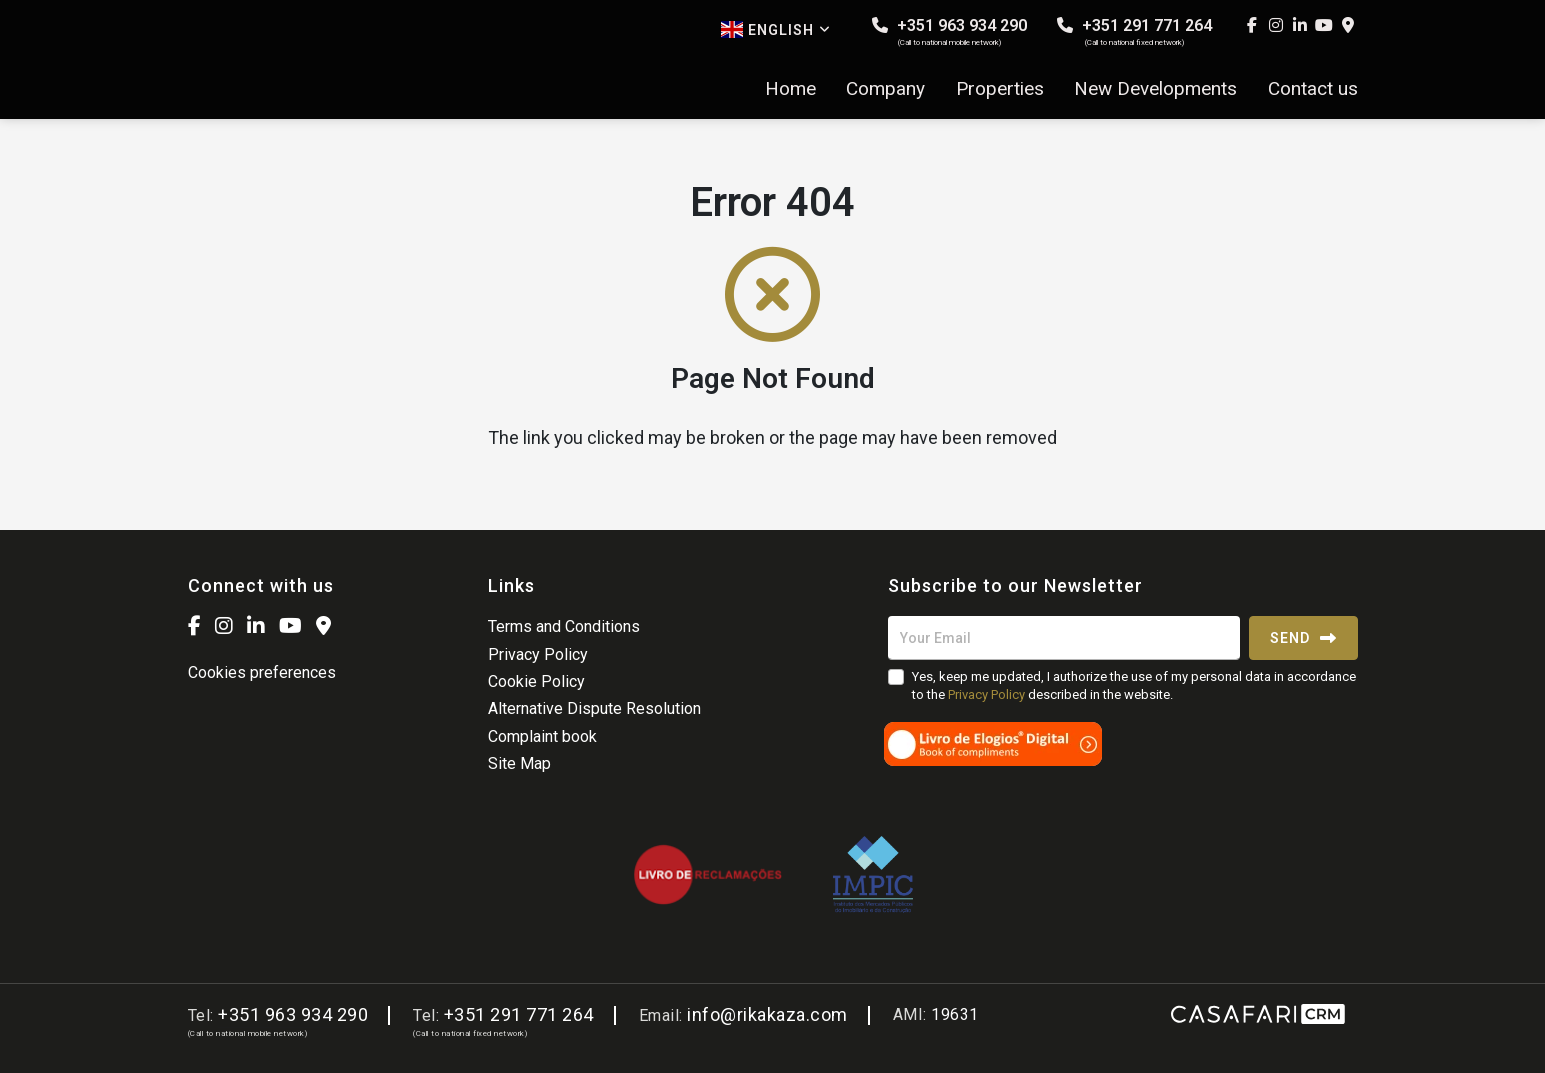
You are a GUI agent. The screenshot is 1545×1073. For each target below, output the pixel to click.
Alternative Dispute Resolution (594, 708)
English (776, 29)
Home (790, 89)
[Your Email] (1064, 638)
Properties (1000, 89)
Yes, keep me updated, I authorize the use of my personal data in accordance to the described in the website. (1134, 685)
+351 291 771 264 (1134, 31)
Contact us (1313, 89)
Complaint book (542, 736)
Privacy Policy (538, 654)
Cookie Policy (536, 681)
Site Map (519, 763)
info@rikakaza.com (767, 1014)
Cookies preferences (262, 672)
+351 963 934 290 (949, 31)
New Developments (1155, 89)
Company (885, 89)
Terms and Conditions (564, 626)
